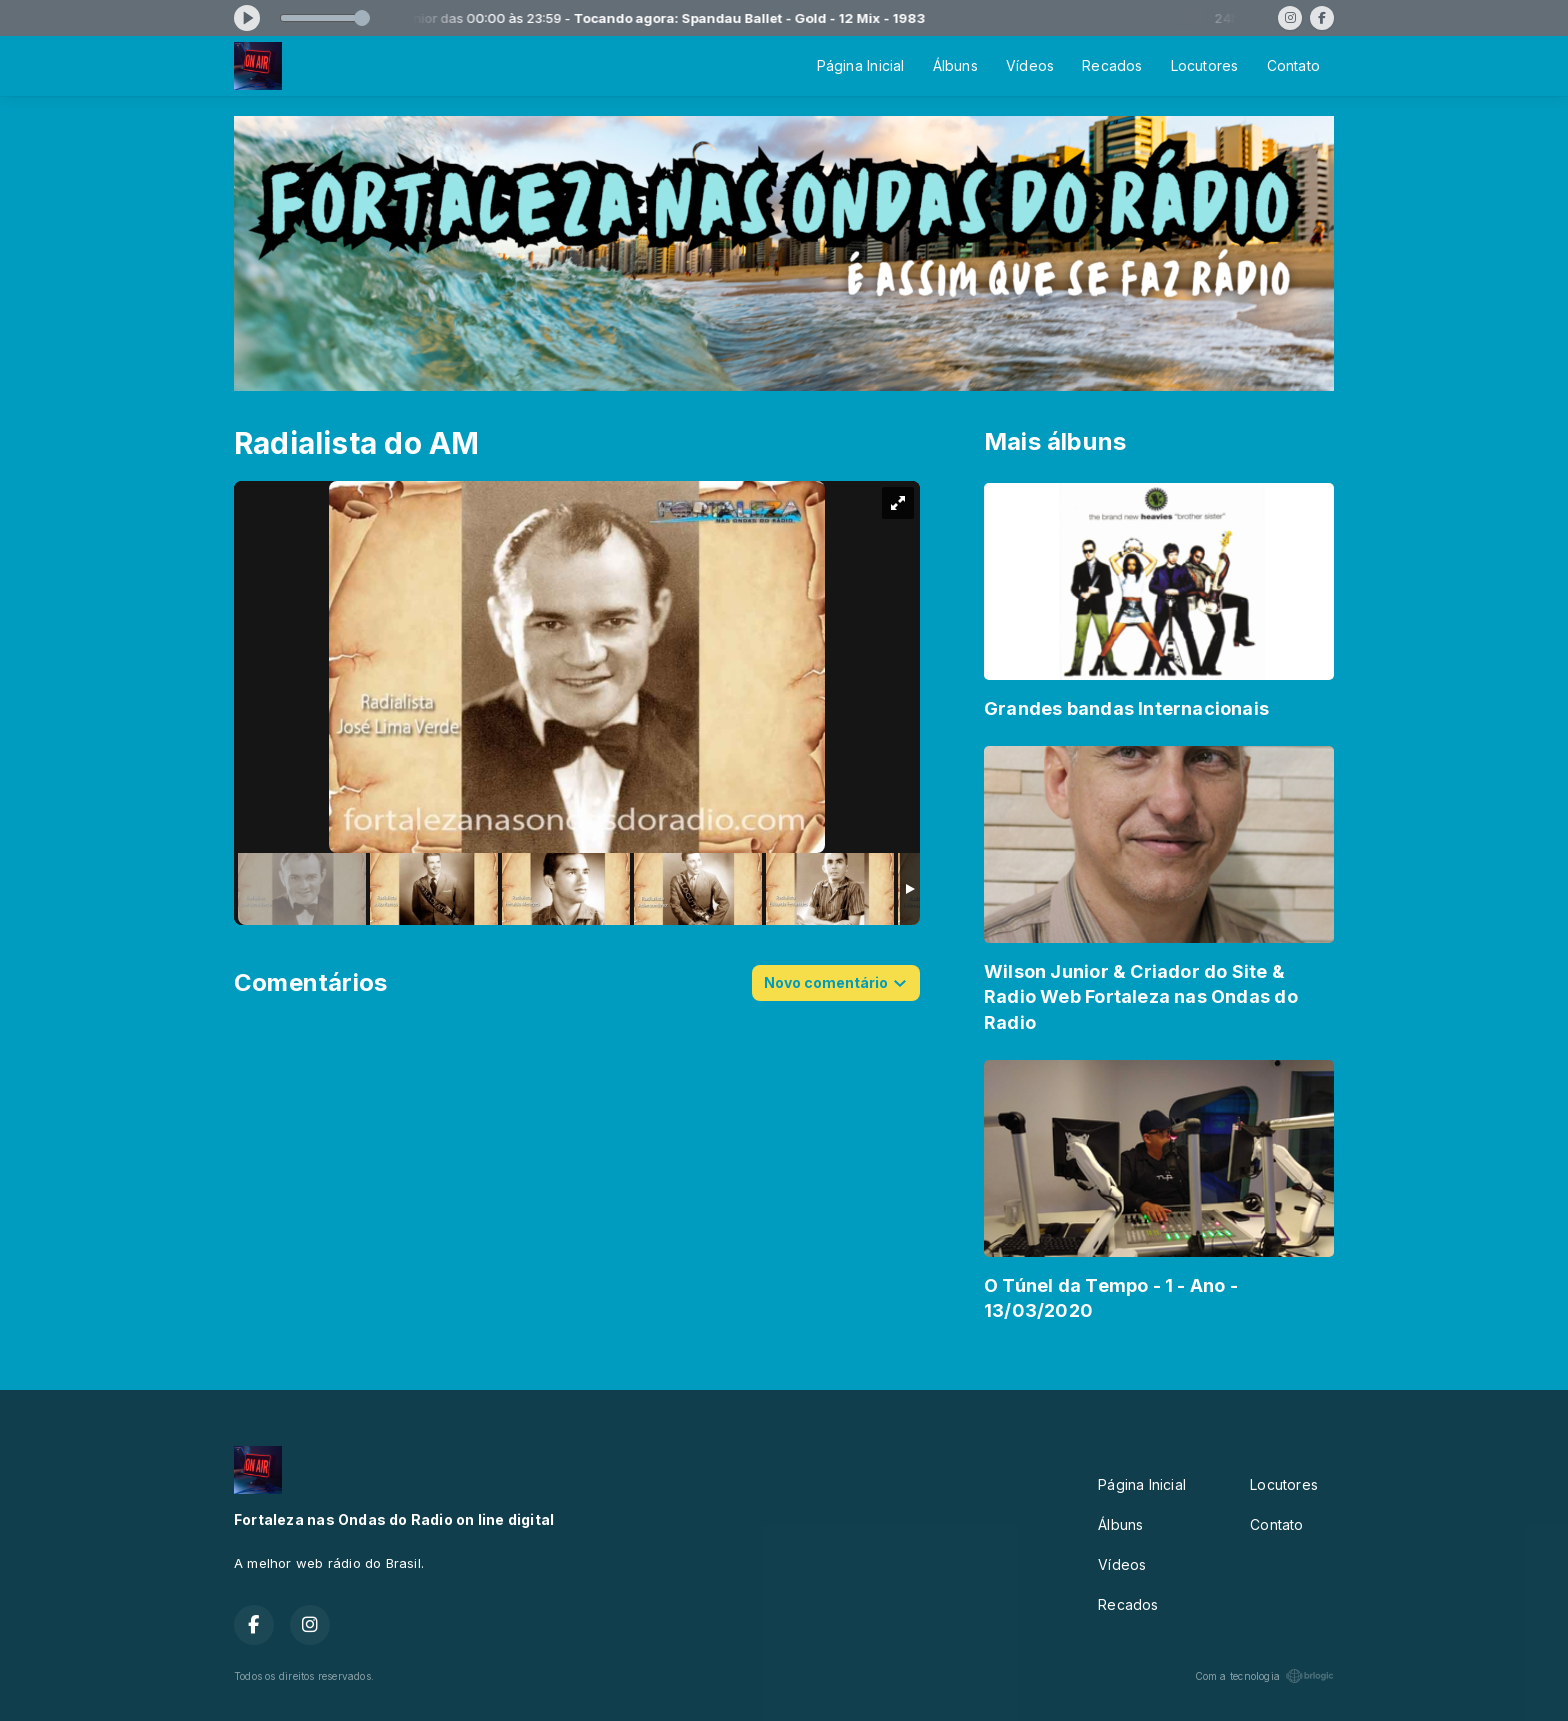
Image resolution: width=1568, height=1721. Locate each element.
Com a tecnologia (1264, 1676)
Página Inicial (861, 65)
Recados (1112, 65)
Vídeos (1030, 65)
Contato (1293, 65)
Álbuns (955, 65)
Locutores (1205, 65)
